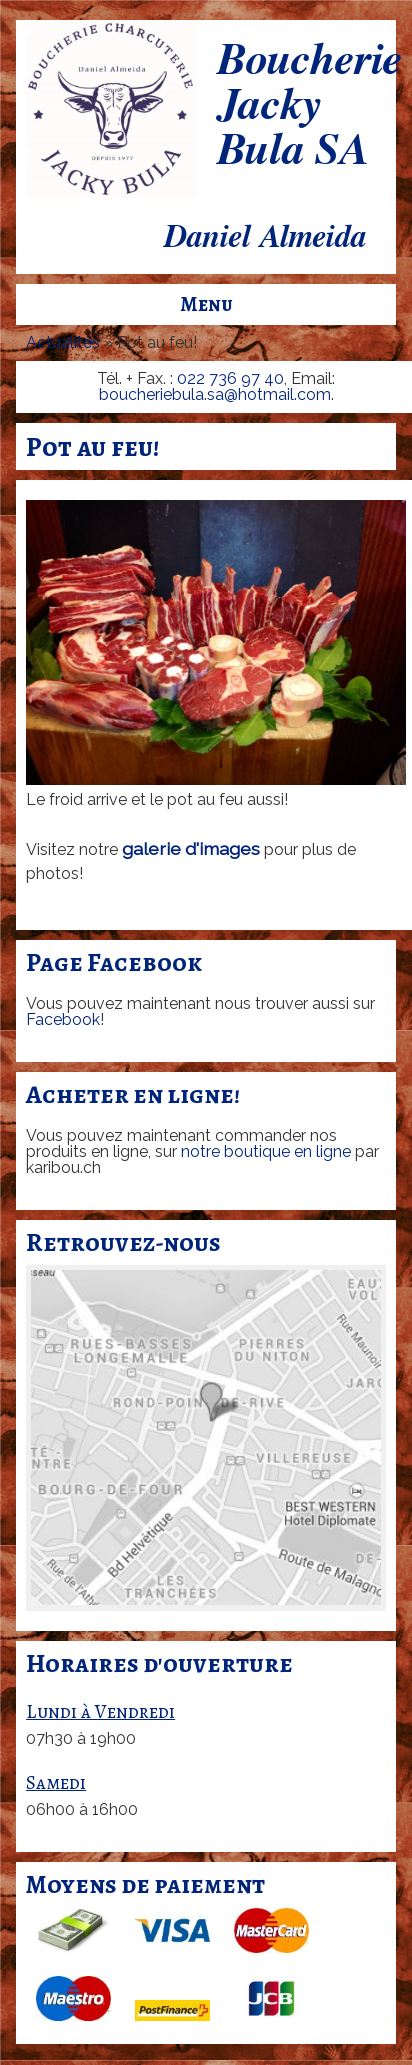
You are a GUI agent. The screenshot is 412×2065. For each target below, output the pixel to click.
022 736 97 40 (230, 378)
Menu (206, 304)
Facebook (63, 1019)
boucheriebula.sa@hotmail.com (215, 394)
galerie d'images (191, 848)
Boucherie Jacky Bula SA (308, 106)
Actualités (63, 342)
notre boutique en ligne (266, 1151)
